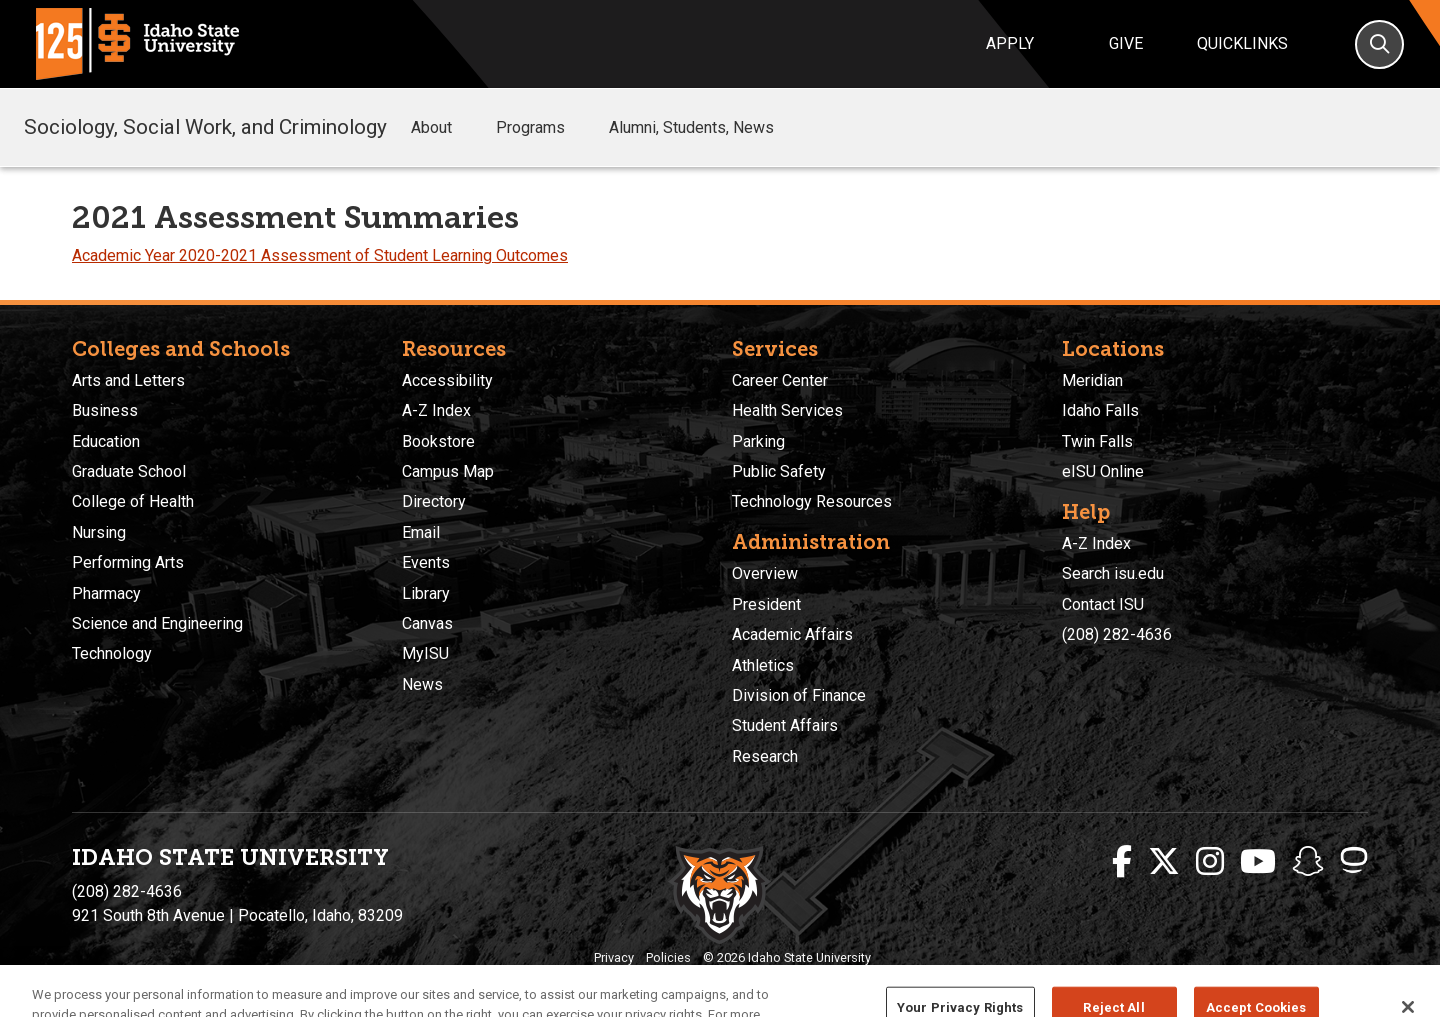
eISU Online (1103, 471)
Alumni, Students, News (691, 127)
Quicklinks (1242, 43)
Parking (758, 441)
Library (426, 593)
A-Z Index (436, 410)
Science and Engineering (157, 623)
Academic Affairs (792, 634)
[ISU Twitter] (1164, 862)
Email (421, 532)
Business (105, 410)
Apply (1010, 43)
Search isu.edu (1113, 573)
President (766, 604)
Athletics (763, 665)
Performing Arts (128, 562)
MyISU (425, 653)
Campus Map (448, 471)
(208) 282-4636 (1117, 634)
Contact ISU (1103, 604)
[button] (468, 128)
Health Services (787, 410)
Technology (112, 653)
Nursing (99, 532)
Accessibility (447, 380)
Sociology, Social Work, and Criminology (205, 127)
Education (106, 441)
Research (765, 756)
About (445, 128)
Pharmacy (106, 593)
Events (426, 562)
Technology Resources (812, 501)
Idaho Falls (1100, 410)
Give (1126, 43)
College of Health (133, 501)
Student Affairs (785, 725)
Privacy (614, 957)
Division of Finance (799, 695)
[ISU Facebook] (1122, 862)
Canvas (427, 623)
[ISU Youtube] (1258, 862)
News (422, 684)
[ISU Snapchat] (1308, 862)
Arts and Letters (128, 380)
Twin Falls (1097, 441)
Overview (765, 573)
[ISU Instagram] (1210, 862)
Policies (668, 957)
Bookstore (438, 441)
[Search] (1379, 44)
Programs (544, 128)
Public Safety (779, 471)
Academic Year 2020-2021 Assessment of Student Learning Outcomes (320, 255)
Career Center (780, 380)
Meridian (1092, 380)
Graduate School (129, 471)
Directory (434, 501)
